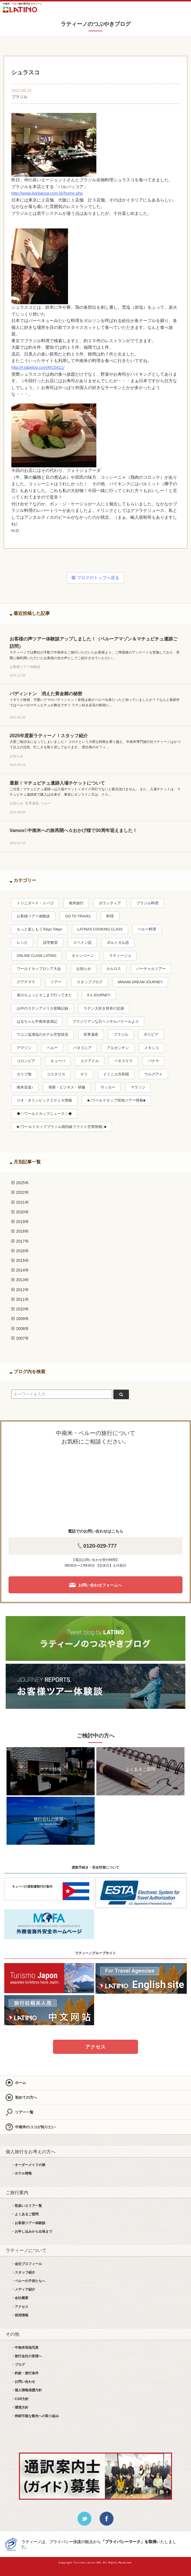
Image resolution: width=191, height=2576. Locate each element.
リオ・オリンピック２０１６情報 (44, 1100)
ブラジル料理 (147, 903)
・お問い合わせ (23, 2382)
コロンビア (26, 1061)
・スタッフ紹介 (23, 2272)
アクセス (95, 2047)
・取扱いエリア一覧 (26, 2206)
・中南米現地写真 (25, 2348)
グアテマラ (26, 982)
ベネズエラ (123, 1061)
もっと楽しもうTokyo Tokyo (39, 929)
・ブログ (18, 2365)
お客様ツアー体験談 (33, 916)
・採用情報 (19, 2315)
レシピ (22, 943)
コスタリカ (56, 1074)
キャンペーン (83, 956)
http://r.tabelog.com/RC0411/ (37, 367)
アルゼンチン (118, 1048)
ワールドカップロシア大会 (39, 969)
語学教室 (50, 943)
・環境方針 (19, 2407)
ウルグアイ (153, 1074)
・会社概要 (19, 2298)
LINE (151, 8)
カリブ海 (24, 1074)
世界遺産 (91, 1035)
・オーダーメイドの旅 (28, 2165)
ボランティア (110, 903)
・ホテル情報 (21, 2173)
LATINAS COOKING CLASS (99, 929)
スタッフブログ (90, 982)
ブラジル (19, 96)
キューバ (57, 1061)
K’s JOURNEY (98, 995)
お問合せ (167, 8)
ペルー (52, 1048)
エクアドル (89, 1061)
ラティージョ (120, 956)
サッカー (108, 1087)
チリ (84, 1074)
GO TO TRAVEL (78, 916)
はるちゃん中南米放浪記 (37, 1022)
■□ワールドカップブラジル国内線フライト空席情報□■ (61, 1127)
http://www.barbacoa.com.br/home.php (46, 193)
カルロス (113, 969)
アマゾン (24, 1048)
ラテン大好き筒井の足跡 (104, 1008)
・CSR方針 (20, 2399)
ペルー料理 (147, 929)
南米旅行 (76, 903)
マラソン (138, 1087)
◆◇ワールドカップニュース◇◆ (44, 1114)
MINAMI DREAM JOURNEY (140, 982)
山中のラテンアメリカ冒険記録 (42, 1008)
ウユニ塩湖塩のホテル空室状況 (42, 1035)
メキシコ (151, 1048)
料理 (110, 916)
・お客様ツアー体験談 (28, 2223)
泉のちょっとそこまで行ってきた (44, 995)
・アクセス (19, 2307)
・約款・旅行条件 (25, 2373)
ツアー (55, 982)
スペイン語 (82, 943)
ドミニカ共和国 (116, 1074)
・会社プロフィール (26, 2264)
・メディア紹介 (23, 2289)
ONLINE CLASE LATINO (36, 956)
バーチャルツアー (151, 969)
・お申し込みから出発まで (31, 2231)
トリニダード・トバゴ (35, 903)
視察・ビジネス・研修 (66, 1087)
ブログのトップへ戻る (95, 577)
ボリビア (151, 1035)
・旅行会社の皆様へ (26, 2356)
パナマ (153, 1061)
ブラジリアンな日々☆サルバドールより (106, 1022)
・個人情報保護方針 (26, 2390)
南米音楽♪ (25, 1087)
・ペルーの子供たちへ (28, 2281)
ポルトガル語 (118, 943)
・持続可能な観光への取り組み (35, 2416)
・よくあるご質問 (25, 2214)
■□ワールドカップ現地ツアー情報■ (116, 1100)
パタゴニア (82, 1048)
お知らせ (83, 969)
